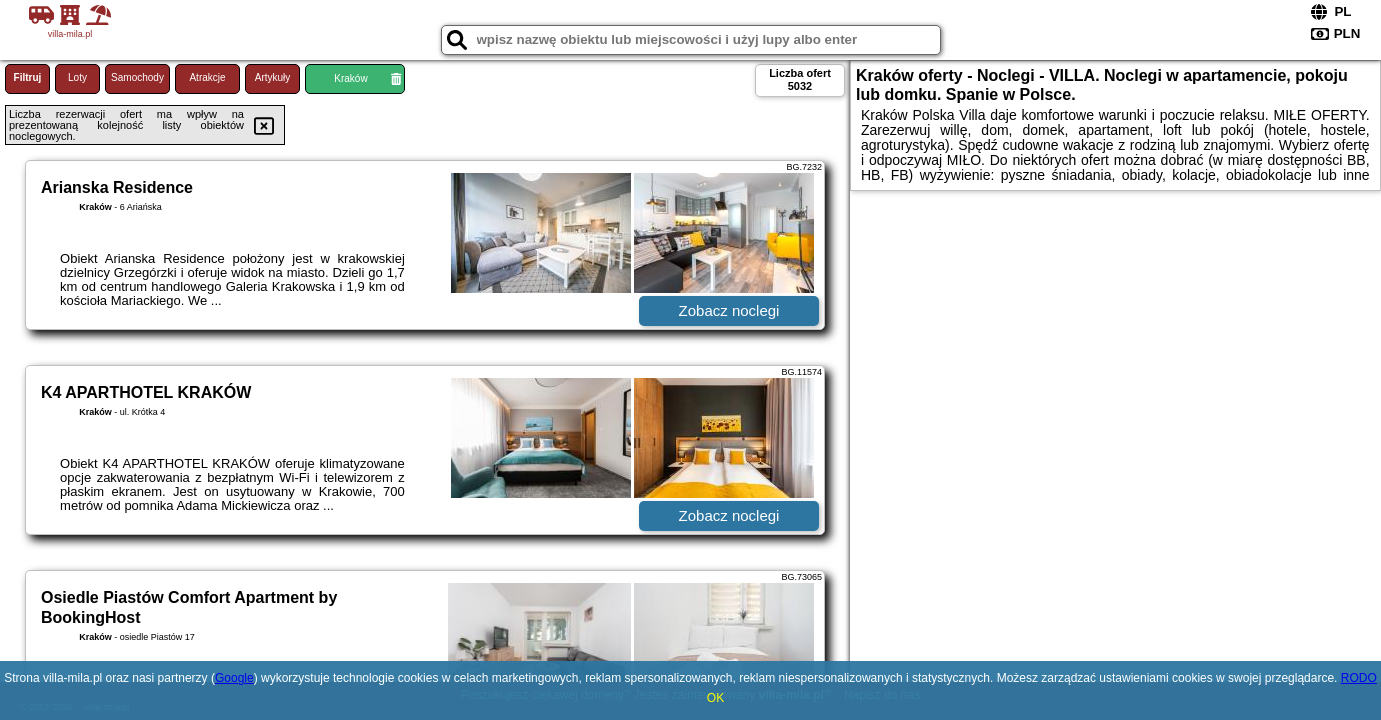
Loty (77, 77)
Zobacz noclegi (729, 310)
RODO (1359, 678)
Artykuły (273, 77)
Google (234, 678)
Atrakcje (207, 77)
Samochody (137, 77)
